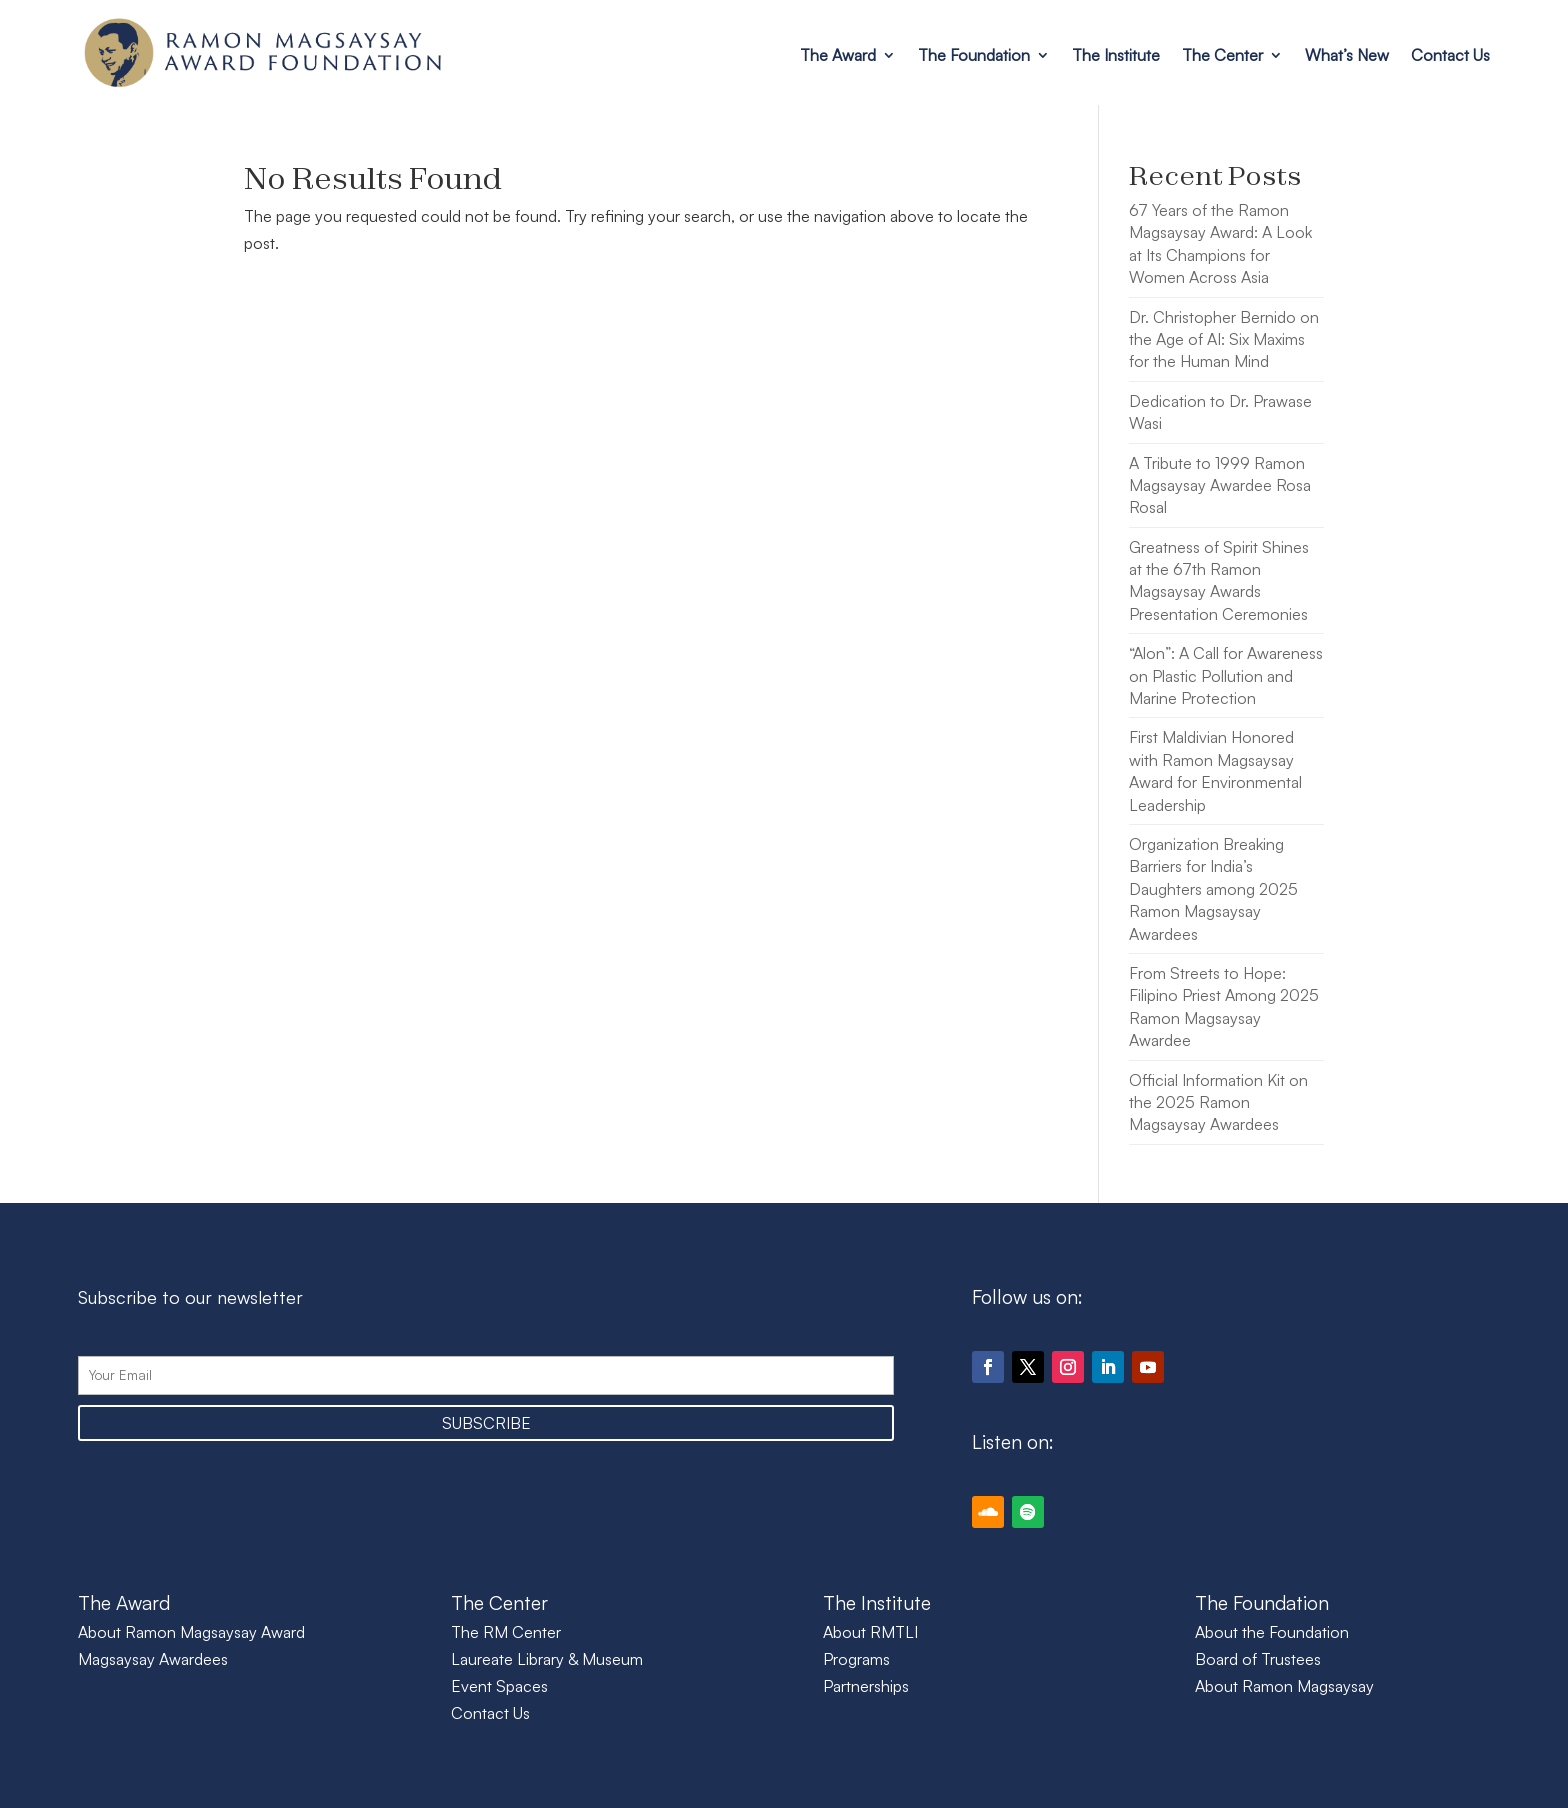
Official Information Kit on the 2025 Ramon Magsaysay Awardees (1218, 1102)
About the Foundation (1272, 1632)
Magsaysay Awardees (153, 1659)
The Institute (1116, 55)
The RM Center (506, 1632)
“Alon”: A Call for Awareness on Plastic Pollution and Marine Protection (1226, 675)
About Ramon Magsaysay (1284, 1686)
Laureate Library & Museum (547, 1659)
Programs (856, 1659)
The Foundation (974, 55)
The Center (1222, 55)
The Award (838, 55)
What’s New (1347, 55)
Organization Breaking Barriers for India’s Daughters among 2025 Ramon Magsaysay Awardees (1213, 889)
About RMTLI (870, 1632)
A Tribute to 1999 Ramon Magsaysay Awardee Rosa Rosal (1220, 485)
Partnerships (866, 1686)
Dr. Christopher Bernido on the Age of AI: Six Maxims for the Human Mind (1224, 339)
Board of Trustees (1258, 1659)
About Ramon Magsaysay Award (191, 1632)
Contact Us (1450, 55)
